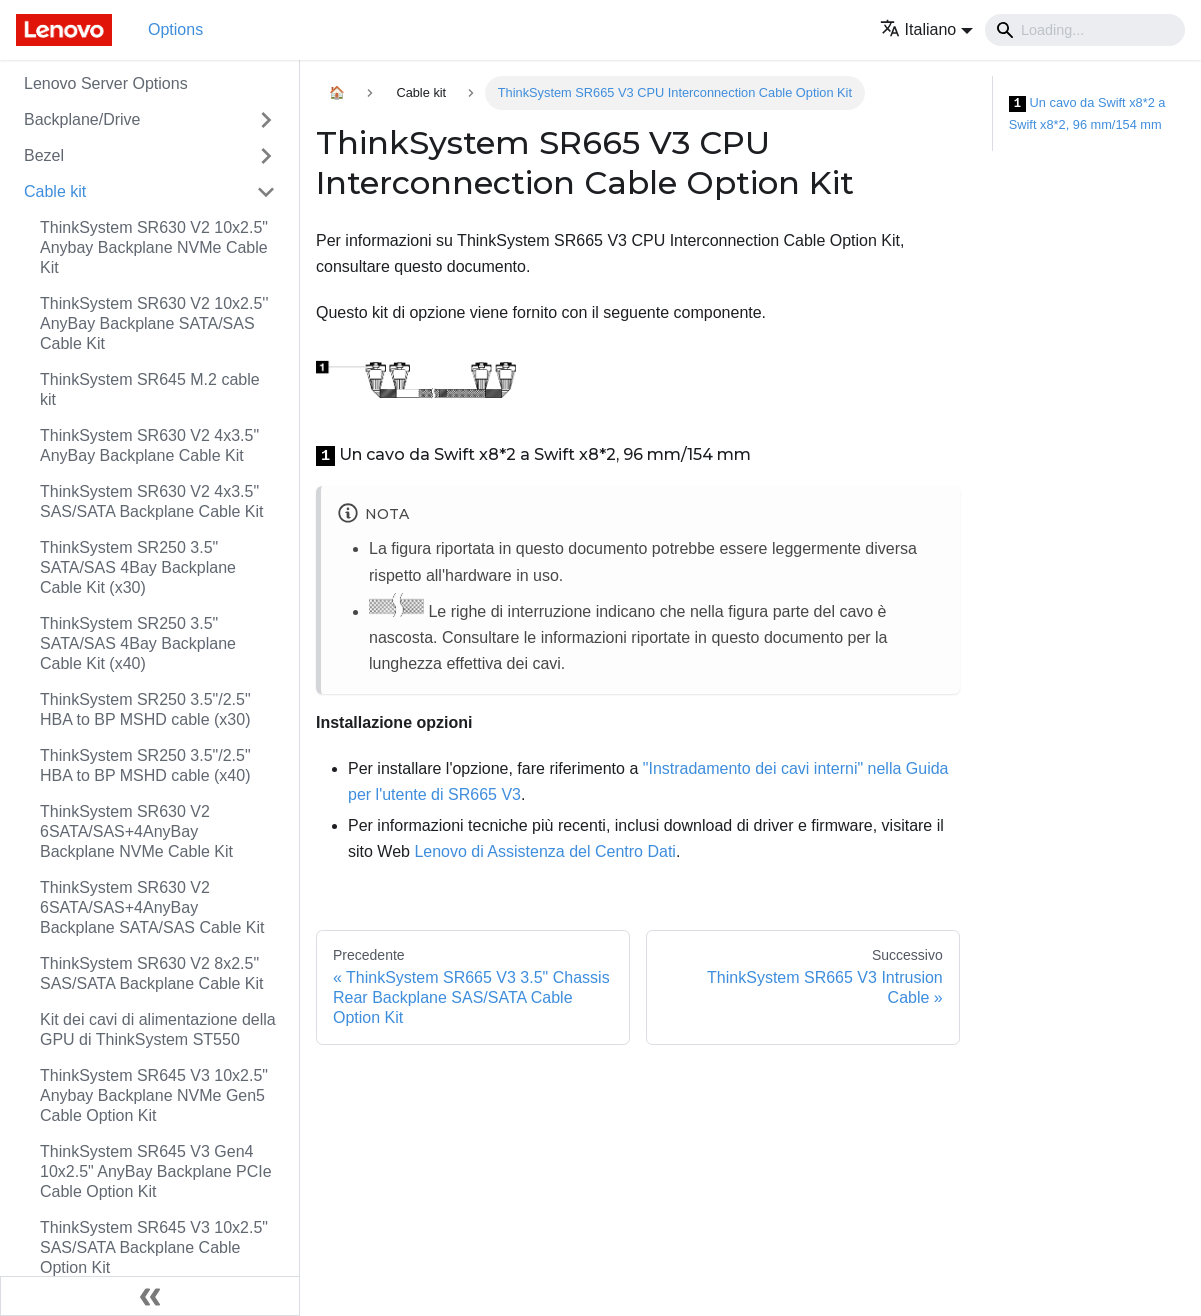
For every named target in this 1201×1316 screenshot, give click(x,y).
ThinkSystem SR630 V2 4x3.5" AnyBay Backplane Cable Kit (149, 445)
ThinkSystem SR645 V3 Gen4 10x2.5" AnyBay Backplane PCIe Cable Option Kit (156, 1171)
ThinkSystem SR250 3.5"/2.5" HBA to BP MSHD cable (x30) (145, 709)
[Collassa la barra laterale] (150, 1296)
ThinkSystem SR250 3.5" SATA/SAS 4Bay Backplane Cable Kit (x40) (138, 643)
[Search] (1085, 30)
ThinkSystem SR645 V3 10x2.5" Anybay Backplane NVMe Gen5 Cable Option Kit (154, 1095)
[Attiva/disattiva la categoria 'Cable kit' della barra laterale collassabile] (266, 192)
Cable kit (55, 191)
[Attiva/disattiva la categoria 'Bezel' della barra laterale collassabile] (266, 156)
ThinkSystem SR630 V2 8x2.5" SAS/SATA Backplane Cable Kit (152, 973)
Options (175, 29)
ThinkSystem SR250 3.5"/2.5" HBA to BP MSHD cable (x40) (145, 765)
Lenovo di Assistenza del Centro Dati (544, 851)
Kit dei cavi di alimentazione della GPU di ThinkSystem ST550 (158, 1029)
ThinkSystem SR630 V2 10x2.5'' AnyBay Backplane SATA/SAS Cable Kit (154, 323)
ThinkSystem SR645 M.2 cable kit (150, 389)
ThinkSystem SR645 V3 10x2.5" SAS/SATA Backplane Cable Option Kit (154, 1247)
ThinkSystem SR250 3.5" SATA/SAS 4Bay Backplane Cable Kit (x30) (138, 567)
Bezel (44, 155)
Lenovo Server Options (106, 83)
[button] (926, 29)
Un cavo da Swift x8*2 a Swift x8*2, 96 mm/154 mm (1087, 113)
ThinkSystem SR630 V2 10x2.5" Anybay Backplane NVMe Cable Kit (154, 247)
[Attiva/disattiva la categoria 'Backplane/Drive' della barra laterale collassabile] (266, 120)
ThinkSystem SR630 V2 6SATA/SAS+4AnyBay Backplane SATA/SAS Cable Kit (152, 907)
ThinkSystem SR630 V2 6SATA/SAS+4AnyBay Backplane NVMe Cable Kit (136, 831)
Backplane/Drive (82, 119)
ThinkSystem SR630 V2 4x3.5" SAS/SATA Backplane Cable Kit (152, 501)
